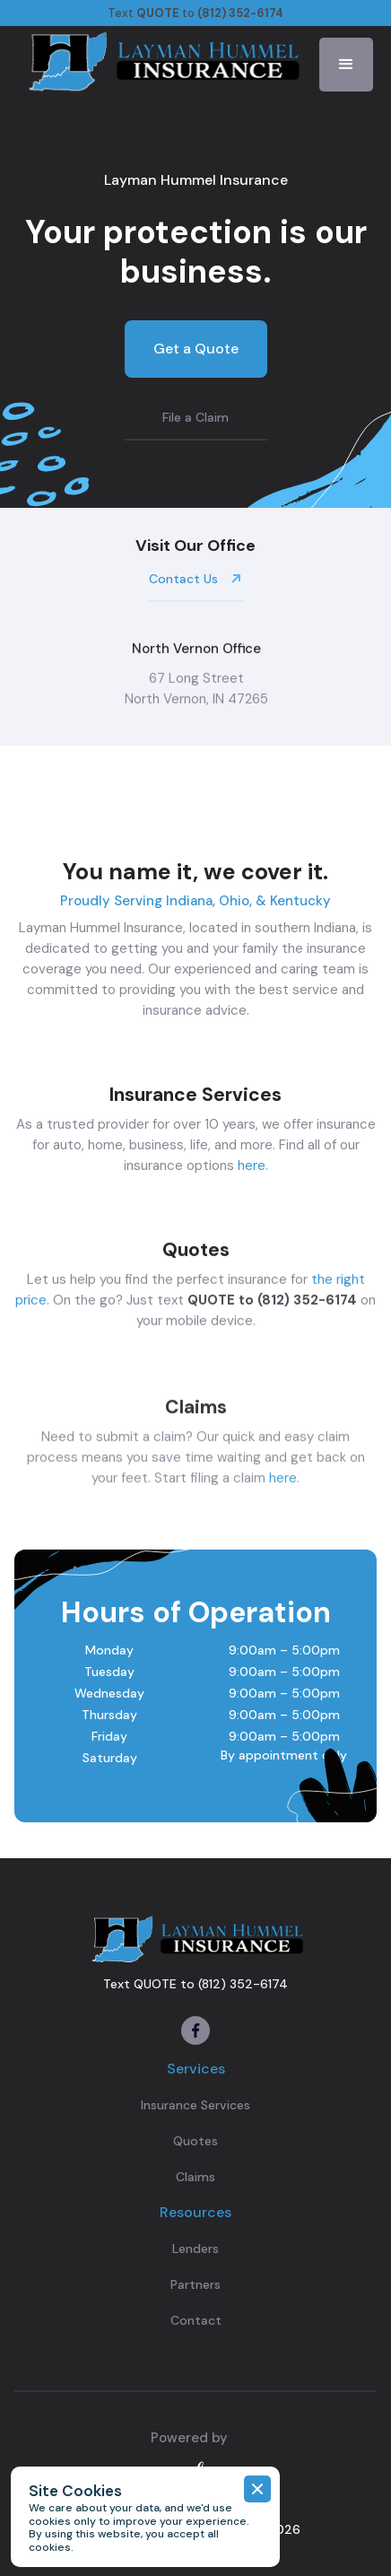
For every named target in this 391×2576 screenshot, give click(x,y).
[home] (161, 60)
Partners (195, 2284)
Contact (196, 2320)
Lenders (195, 2248)
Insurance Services (195, 2105)
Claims (195, 2177)
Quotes (195, 2141)
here (251, 1167)
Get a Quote (196, 348)
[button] (346, 65)
